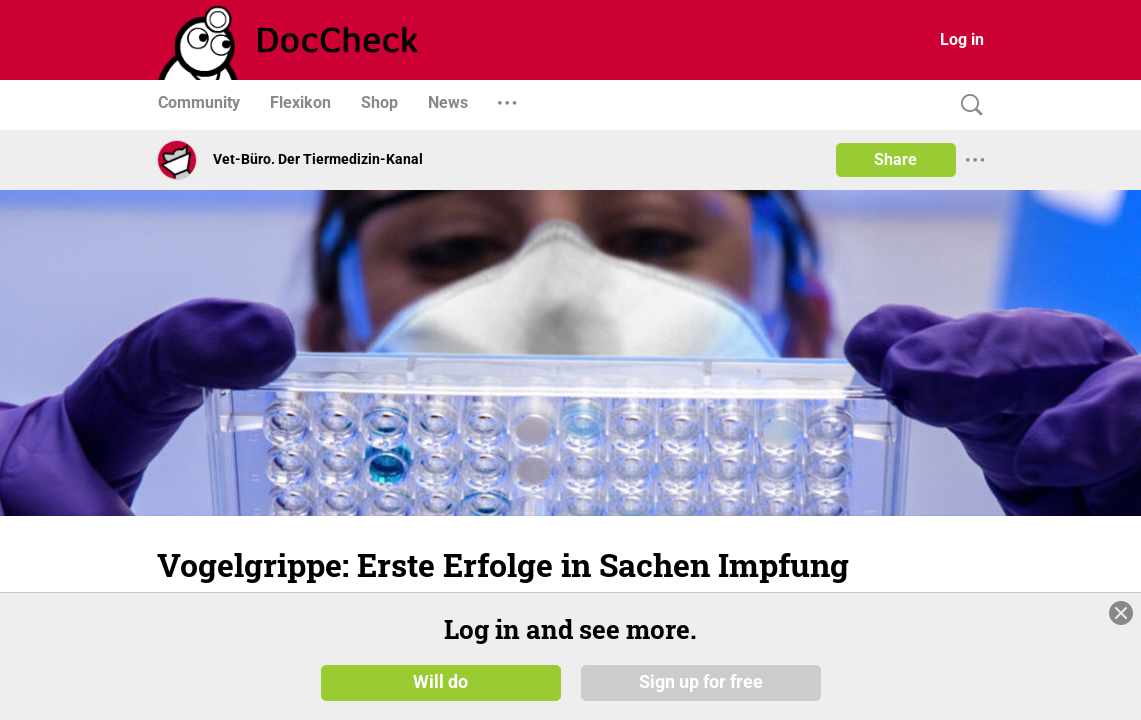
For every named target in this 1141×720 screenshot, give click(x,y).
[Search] (967, 105)
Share (895, 159)
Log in (962, 39)
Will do (440, 682)
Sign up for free (701, 682)
